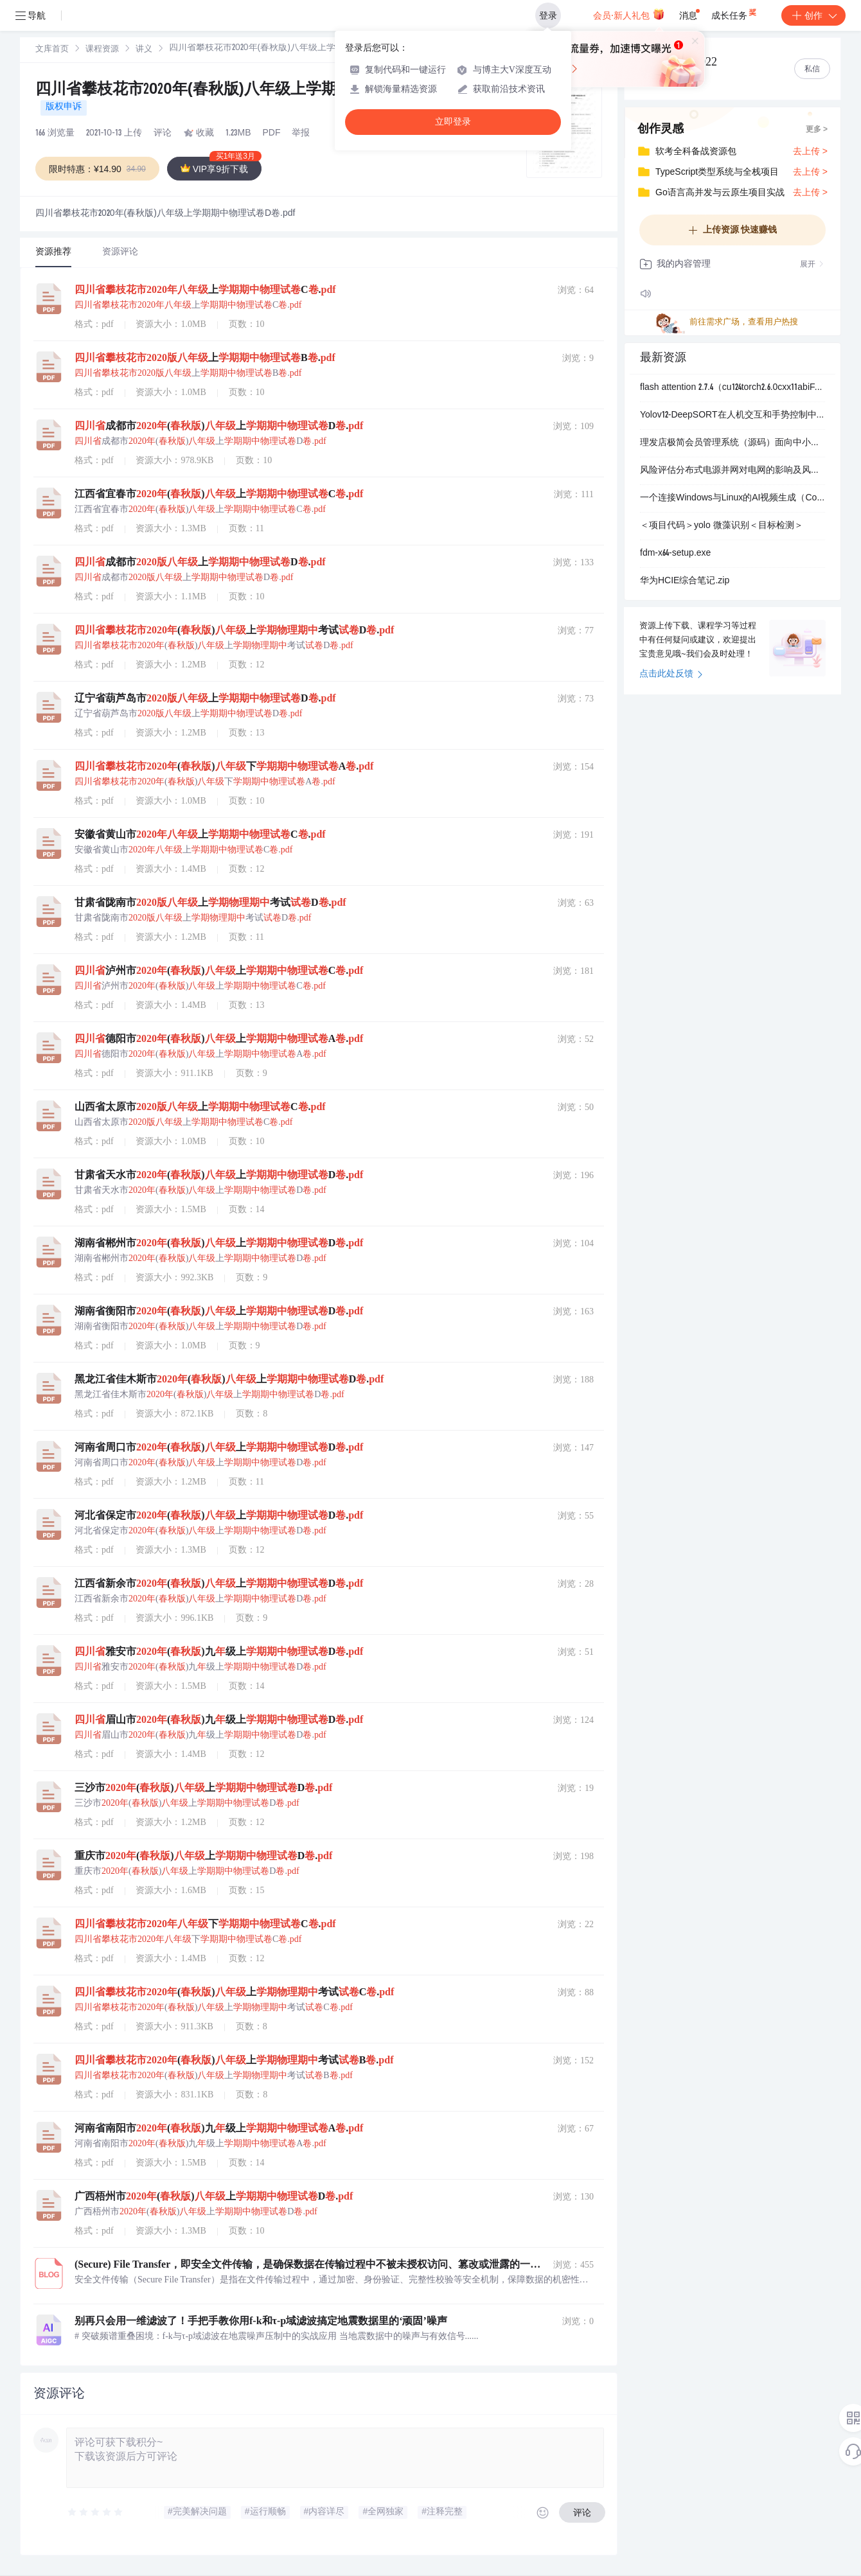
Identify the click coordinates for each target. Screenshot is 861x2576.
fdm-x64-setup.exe (675, 553)
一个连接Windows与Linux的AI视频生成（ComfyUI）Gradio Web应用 (732, 498)
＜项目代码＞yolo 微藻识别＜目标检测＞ (721, 526)
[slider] (95, 2512)
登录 (548, 15)
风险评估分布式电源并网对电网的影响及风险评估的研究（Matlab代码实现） (732, 470)
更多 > (817, 130)
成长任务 (734, 12)
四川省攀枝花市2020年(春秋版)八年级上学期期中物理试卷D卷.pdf (259, 90)
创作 (813, 15)
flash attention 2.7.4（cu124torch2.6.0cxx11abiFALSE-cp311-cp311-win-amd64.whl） (732, 388)
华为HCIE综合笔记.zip (684, 581)
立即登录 (453, 122)
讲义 (144, 50)
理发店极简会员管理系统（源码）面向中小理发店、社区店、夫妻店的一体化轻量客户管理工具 (732, 443)
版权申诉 (64, 107)
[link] (52, 49)
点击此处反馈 (671, 674)
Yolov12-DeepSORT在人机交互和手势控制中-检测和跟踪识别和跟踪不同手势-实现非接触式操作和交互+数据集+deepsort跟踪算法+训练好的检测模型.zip (732, 415)
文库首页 (52, 50)
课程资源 (102, 50)
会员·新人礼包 (628, 14)
